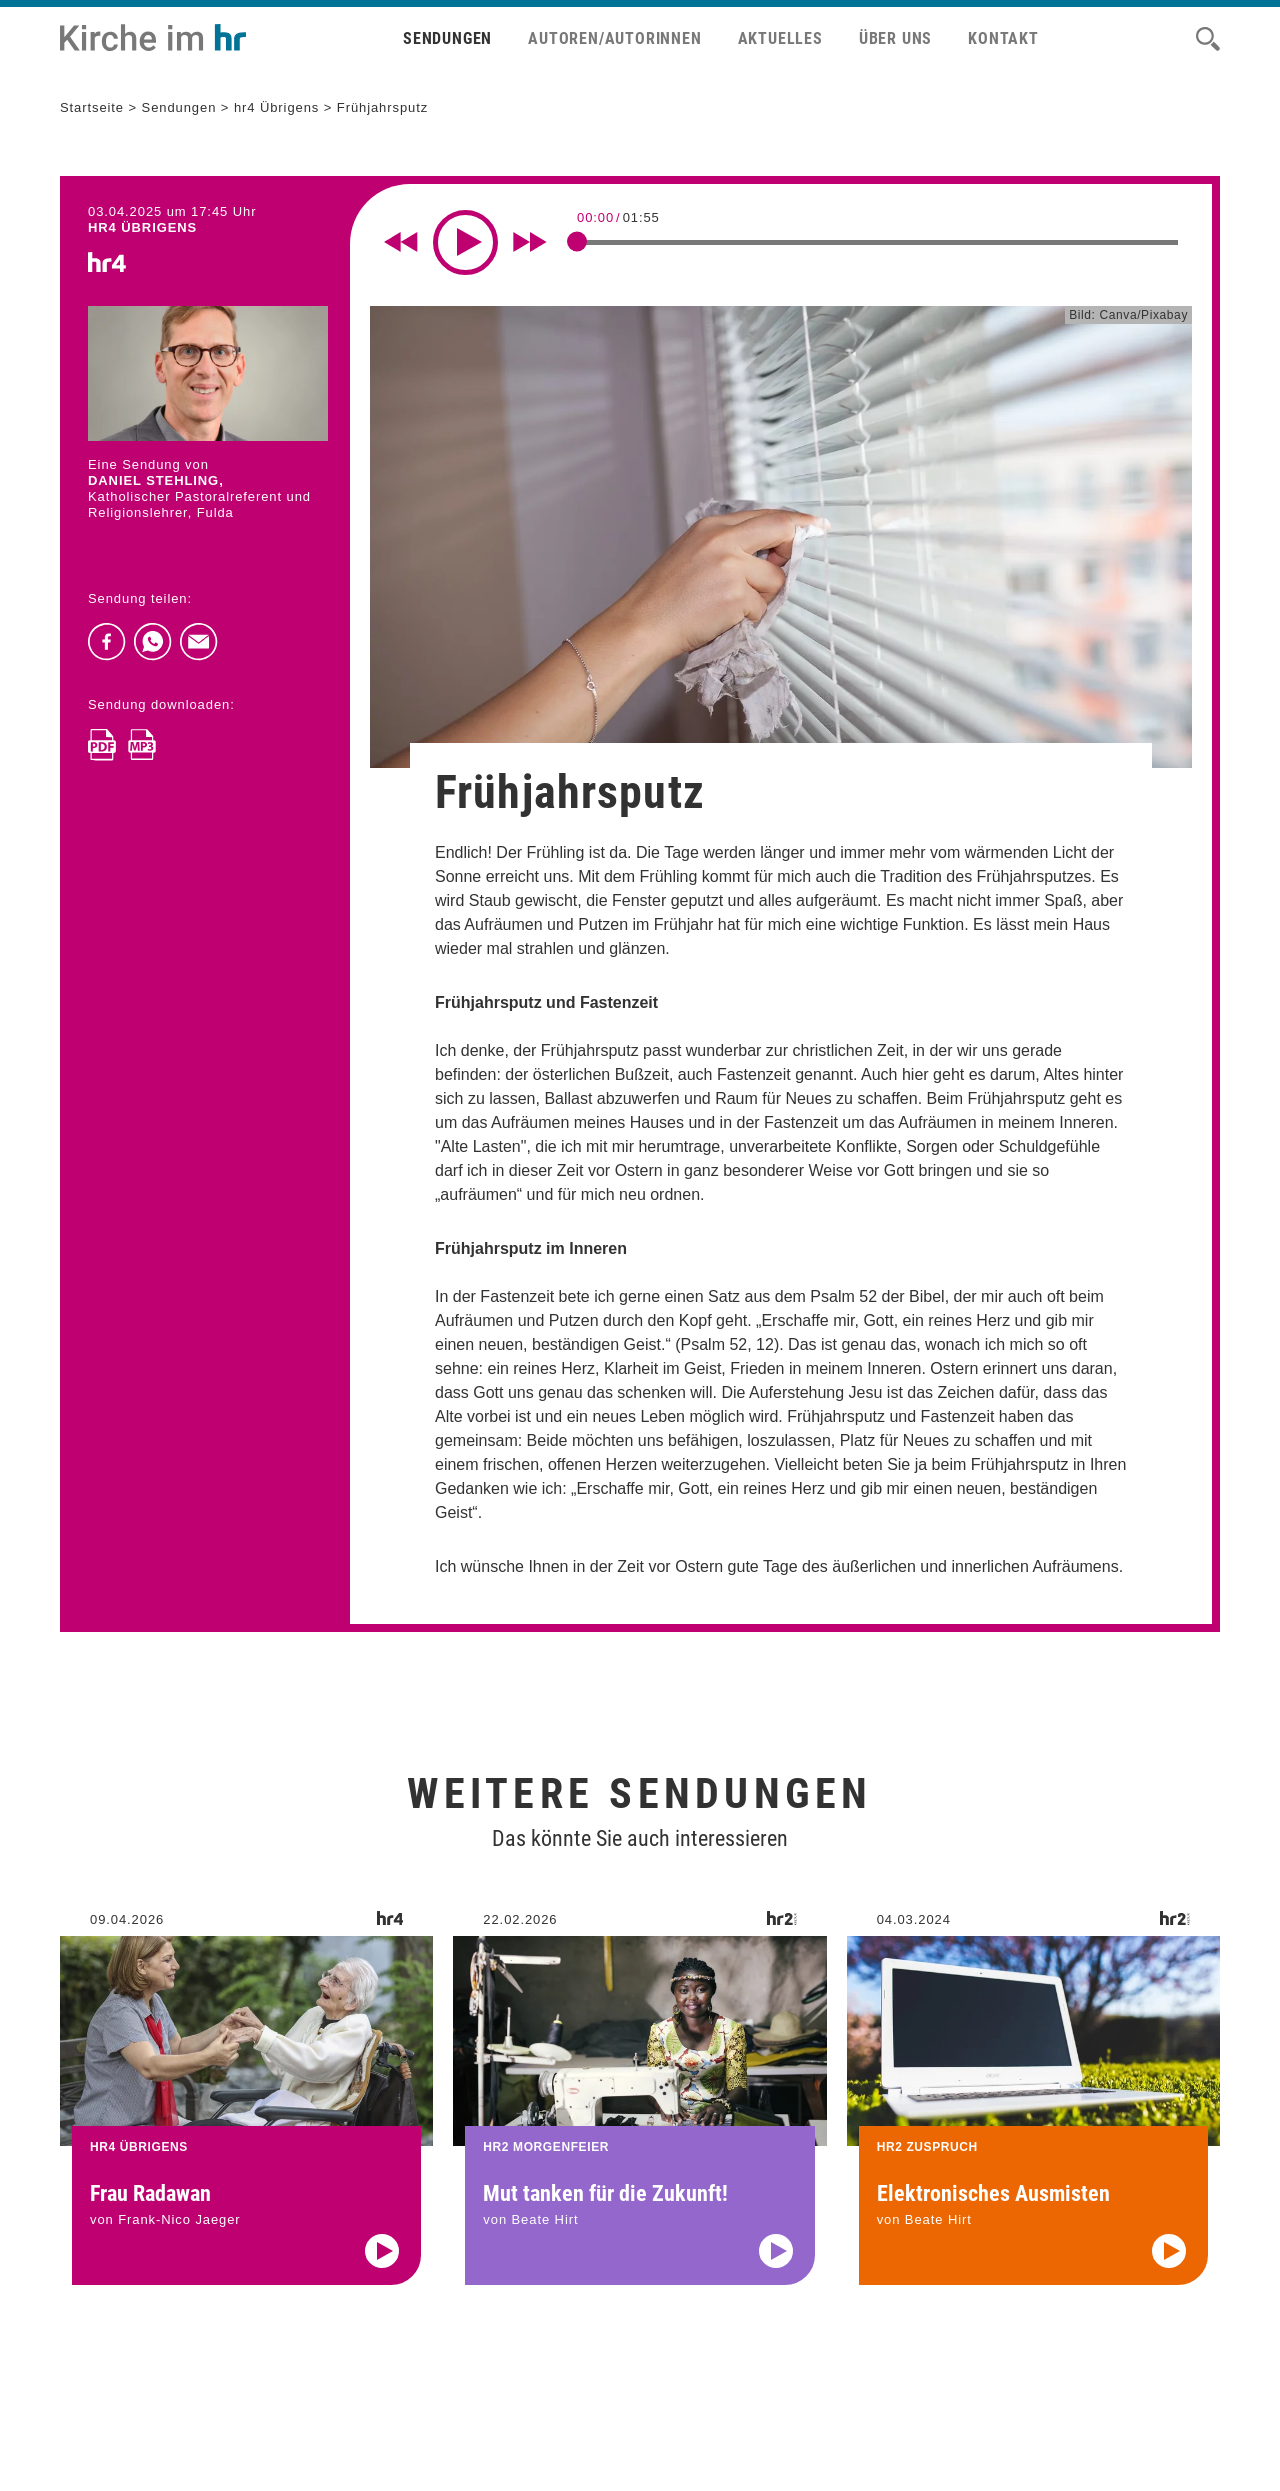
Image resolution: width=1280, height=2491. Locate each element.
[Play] (465, 242)
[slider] (577, 241)
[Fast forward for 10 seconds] (530, 242)
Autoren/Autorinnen (614, 38)
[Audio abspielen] (382, 2289)
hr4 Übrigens (276, 107)
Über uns (895, 38)
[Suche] (1208, 39)
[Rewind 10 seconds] (401, 242)
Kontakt (1003, 38)
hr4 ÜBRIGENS (142, 227)
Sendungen (447, 38)
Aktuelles (780, 38)
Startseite (92, 107)
